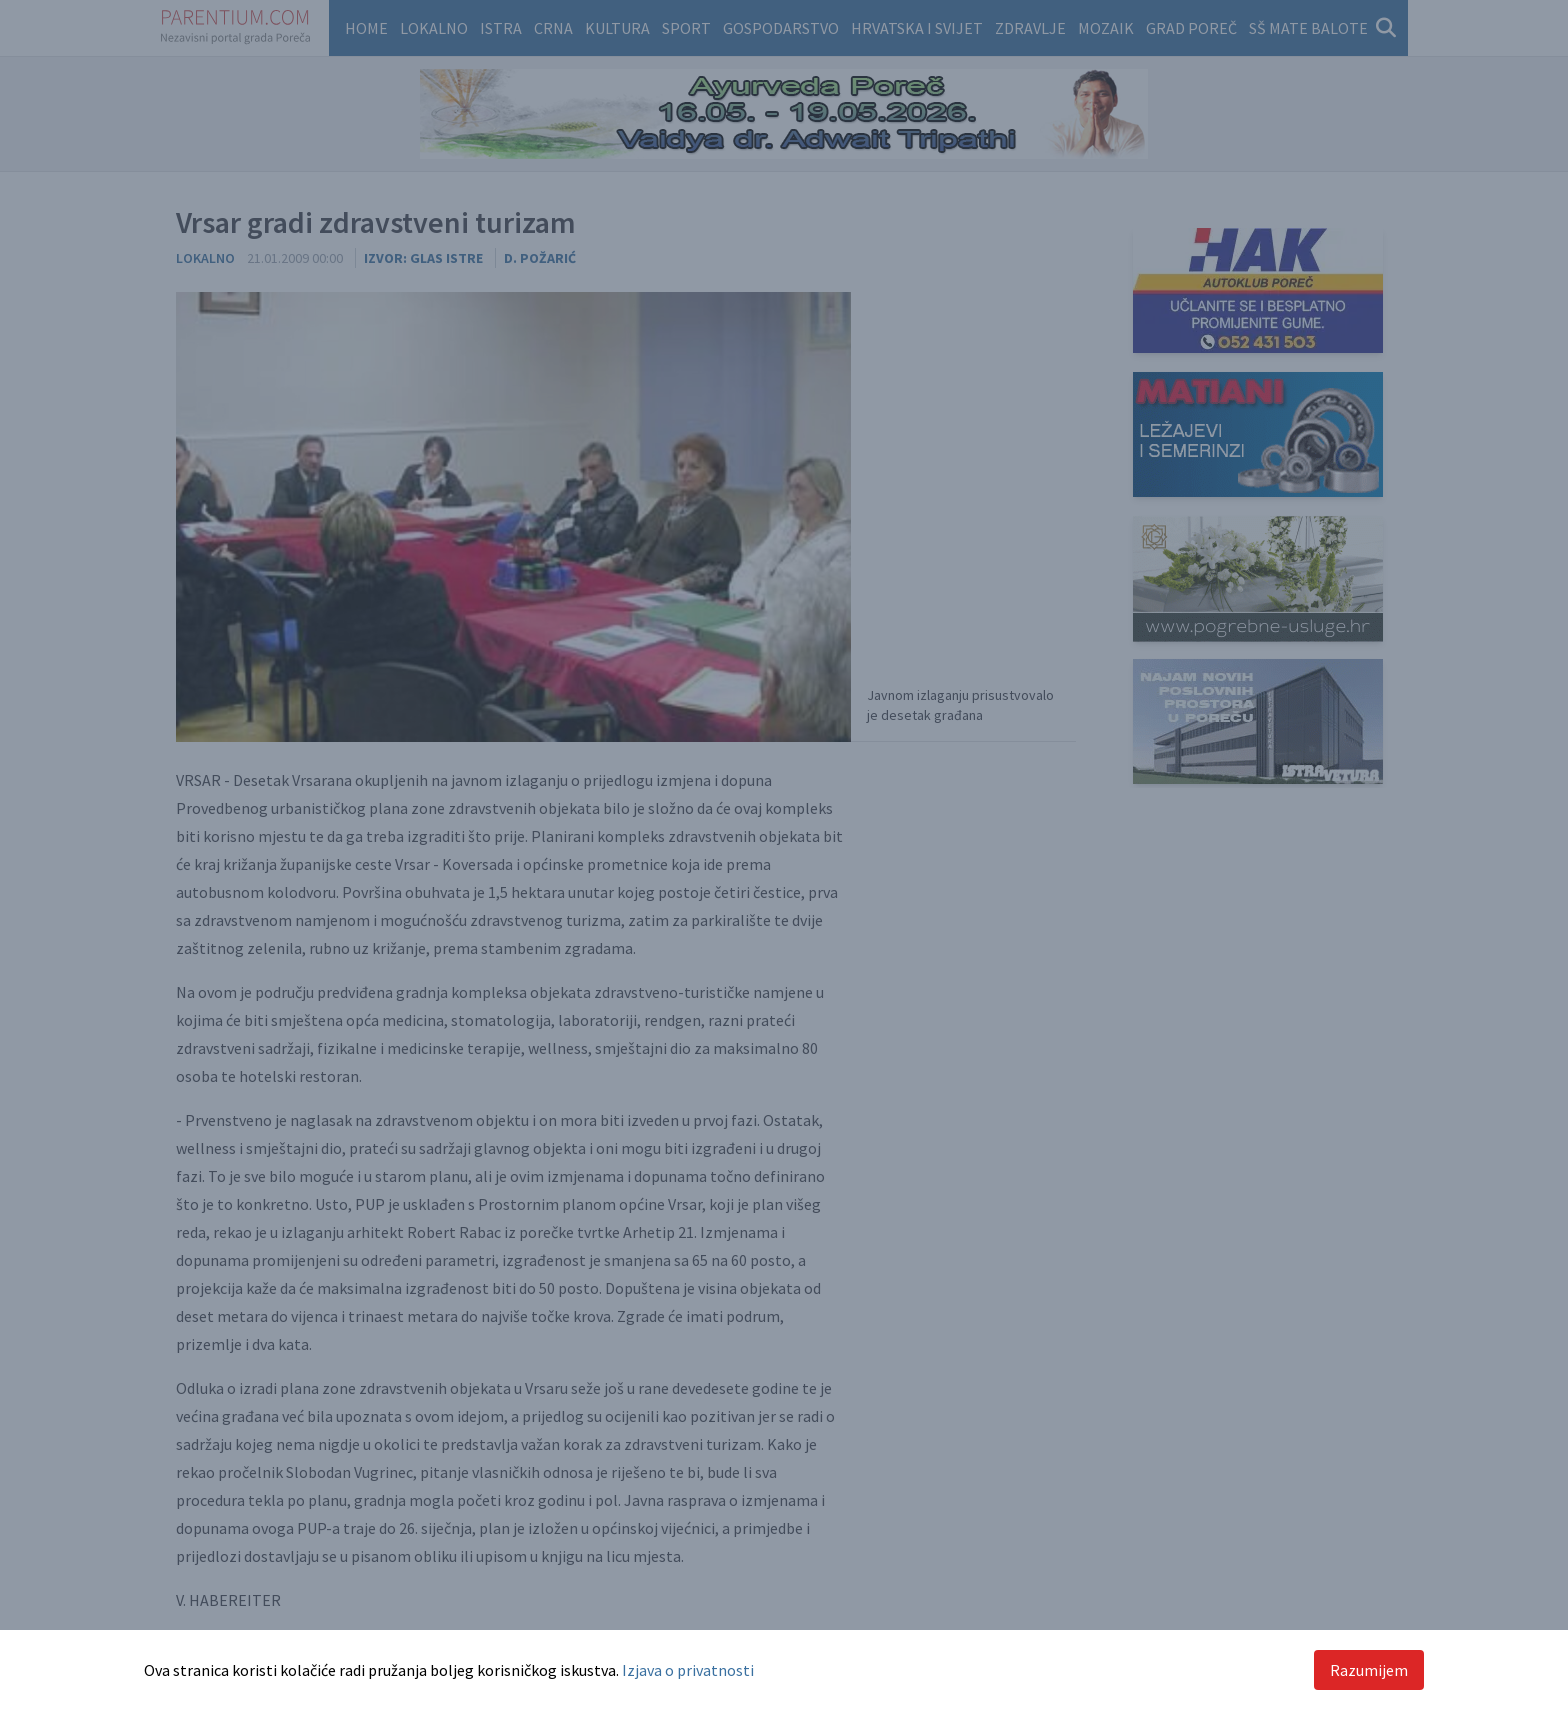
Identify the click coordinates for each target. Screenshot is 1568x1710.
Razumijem (1369, 1670)
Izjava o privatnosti (688, 1670)
